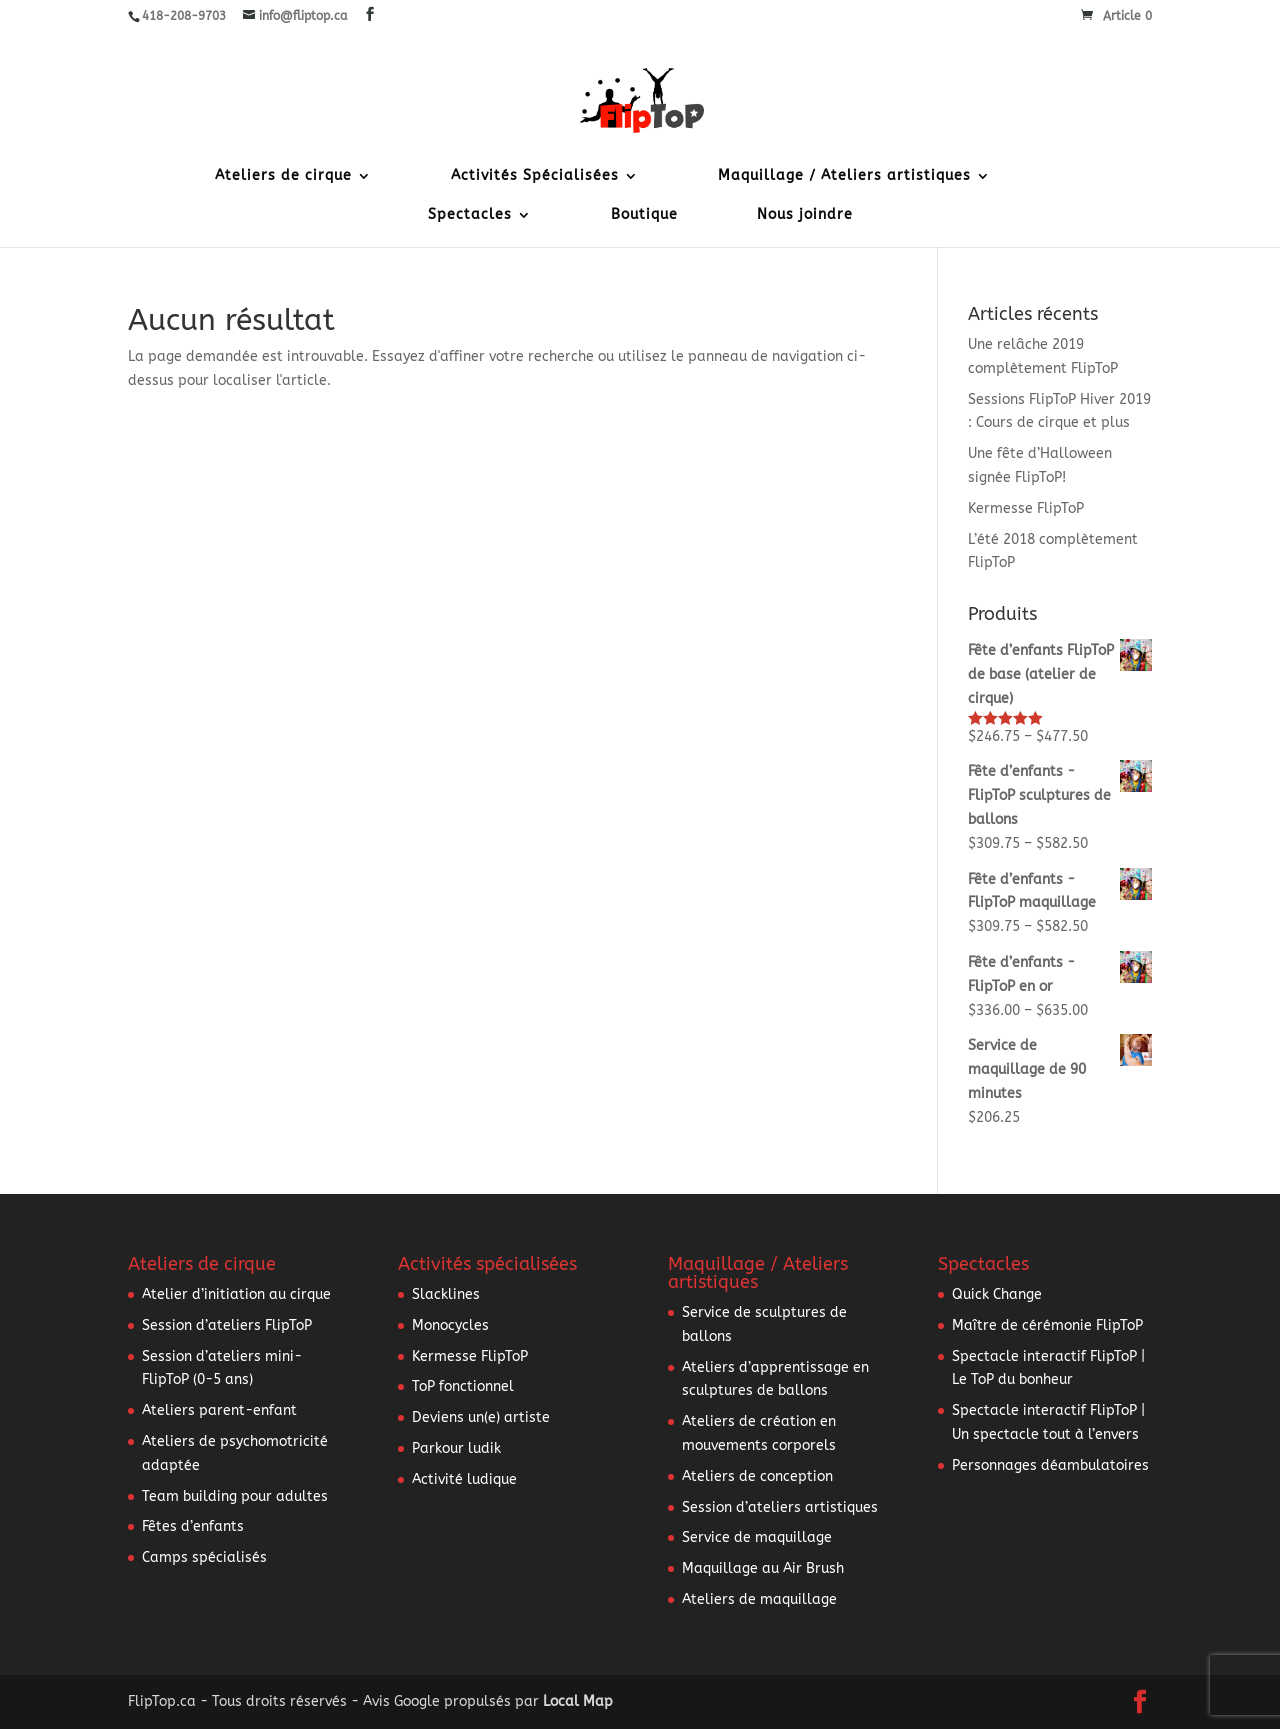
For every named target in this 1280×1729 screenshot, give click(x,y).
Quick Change (997, 1294)
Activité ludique (464, 1479)
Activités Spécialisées (535, 176)
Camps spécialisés (204, 1557)
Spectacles (470, 215)
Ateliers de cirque (283, 176)
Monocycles (450, 1325)
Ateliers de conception (757, 1476)
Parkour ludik (456, 1448)
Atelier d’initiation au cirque (236, 1294)
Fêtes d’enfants (193, 1526)
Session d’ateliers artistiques (780, 1507)
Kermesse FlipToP (1026, 508)
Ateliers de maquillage (759, 1599)
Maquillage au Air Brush (763, 1568)
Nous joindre (805, 215)
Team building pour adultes (235, 1496)
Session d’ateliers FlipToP (227, 1325)
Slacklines (446, 1294)
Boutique (644, 215)
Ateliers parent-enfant (219, 1410)
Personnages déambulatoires (1050, 1465)
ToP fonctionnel (463, 1386)
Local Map (578, 1701)
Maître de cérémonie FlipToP (1047, 1325)
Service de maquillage (757, 1537)
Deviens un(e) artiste (481, 1417)
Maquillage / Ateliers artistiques (844, 176)
